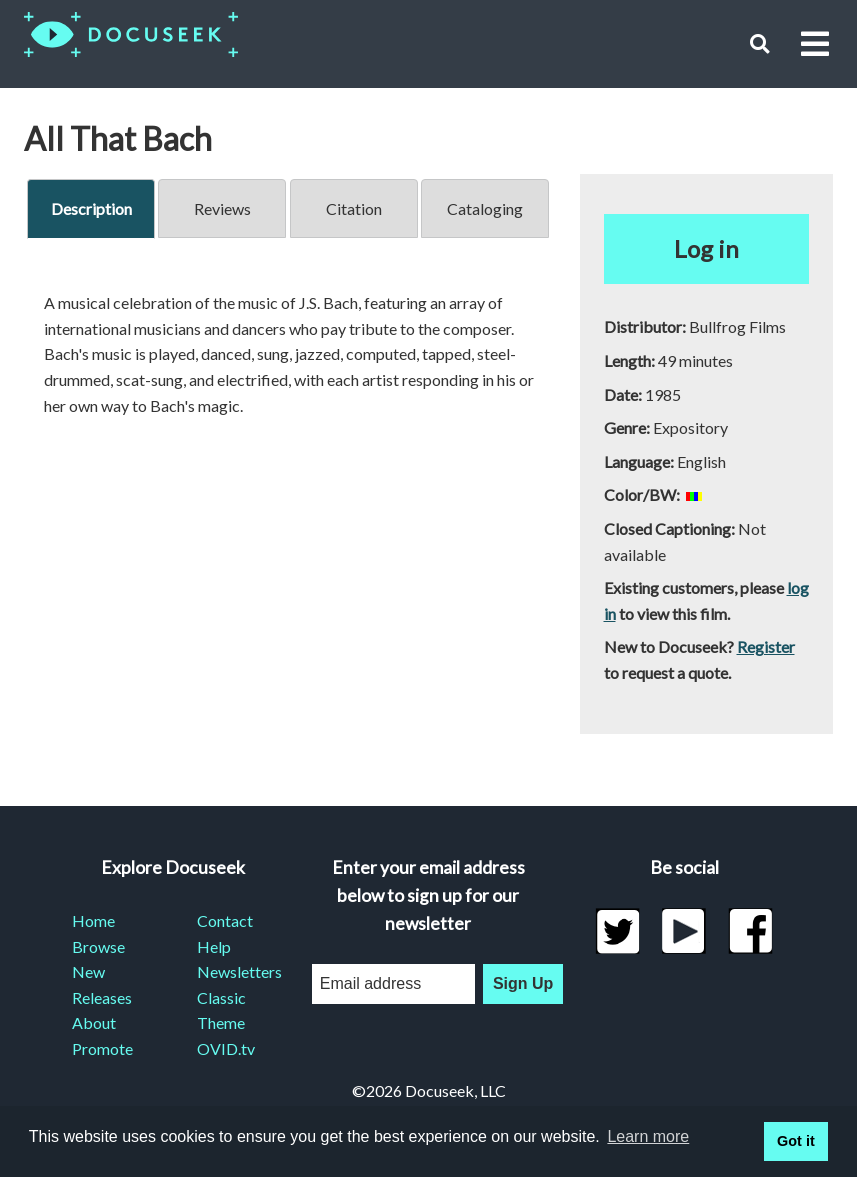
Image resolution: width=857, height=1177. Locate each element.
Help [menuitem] (214, 946)
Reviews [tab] (222, 208)
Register (766, 646)
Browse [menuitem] (98, 946)
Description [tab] (91, 208)
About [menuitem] (94, 1022)
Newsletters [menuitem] (235, 971)
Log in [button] (706, 248)
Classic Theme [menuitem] (221, 1010)
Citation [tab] (354, 208)
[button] (759, 43)
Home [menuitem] (93, 920)
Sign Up (523, 983)
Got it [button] (796, 1141)
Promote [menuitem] (102, 1048)
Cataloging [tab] (485, 208)
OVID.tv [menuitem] (226, 1048)
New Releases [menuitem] (102, 984)
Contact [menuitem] (225, 920)
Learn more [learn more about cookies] (648, 1136)
